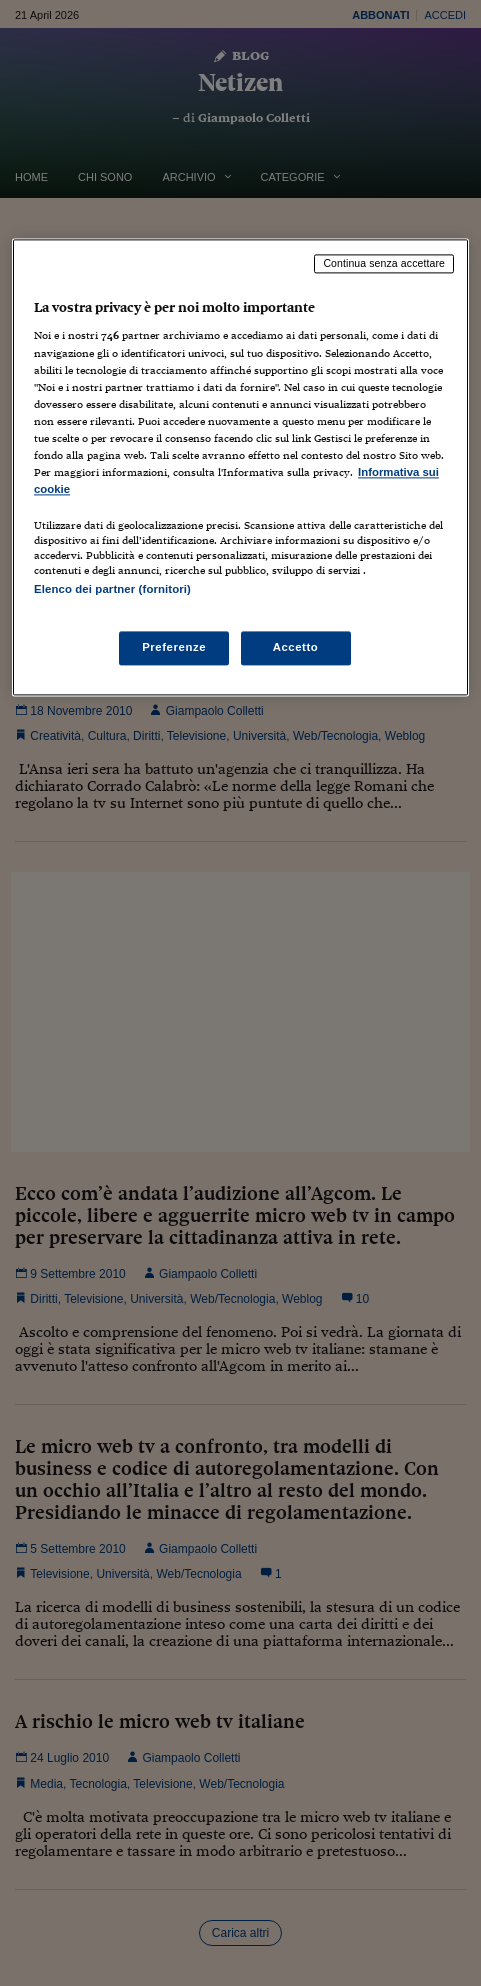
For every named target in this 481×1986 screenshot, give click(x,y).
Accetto (296, 648)
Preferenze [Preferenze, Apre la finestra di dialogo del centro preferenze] (174, 648)
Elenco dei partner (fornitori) (112, 590)
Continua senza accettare (384, 263)
